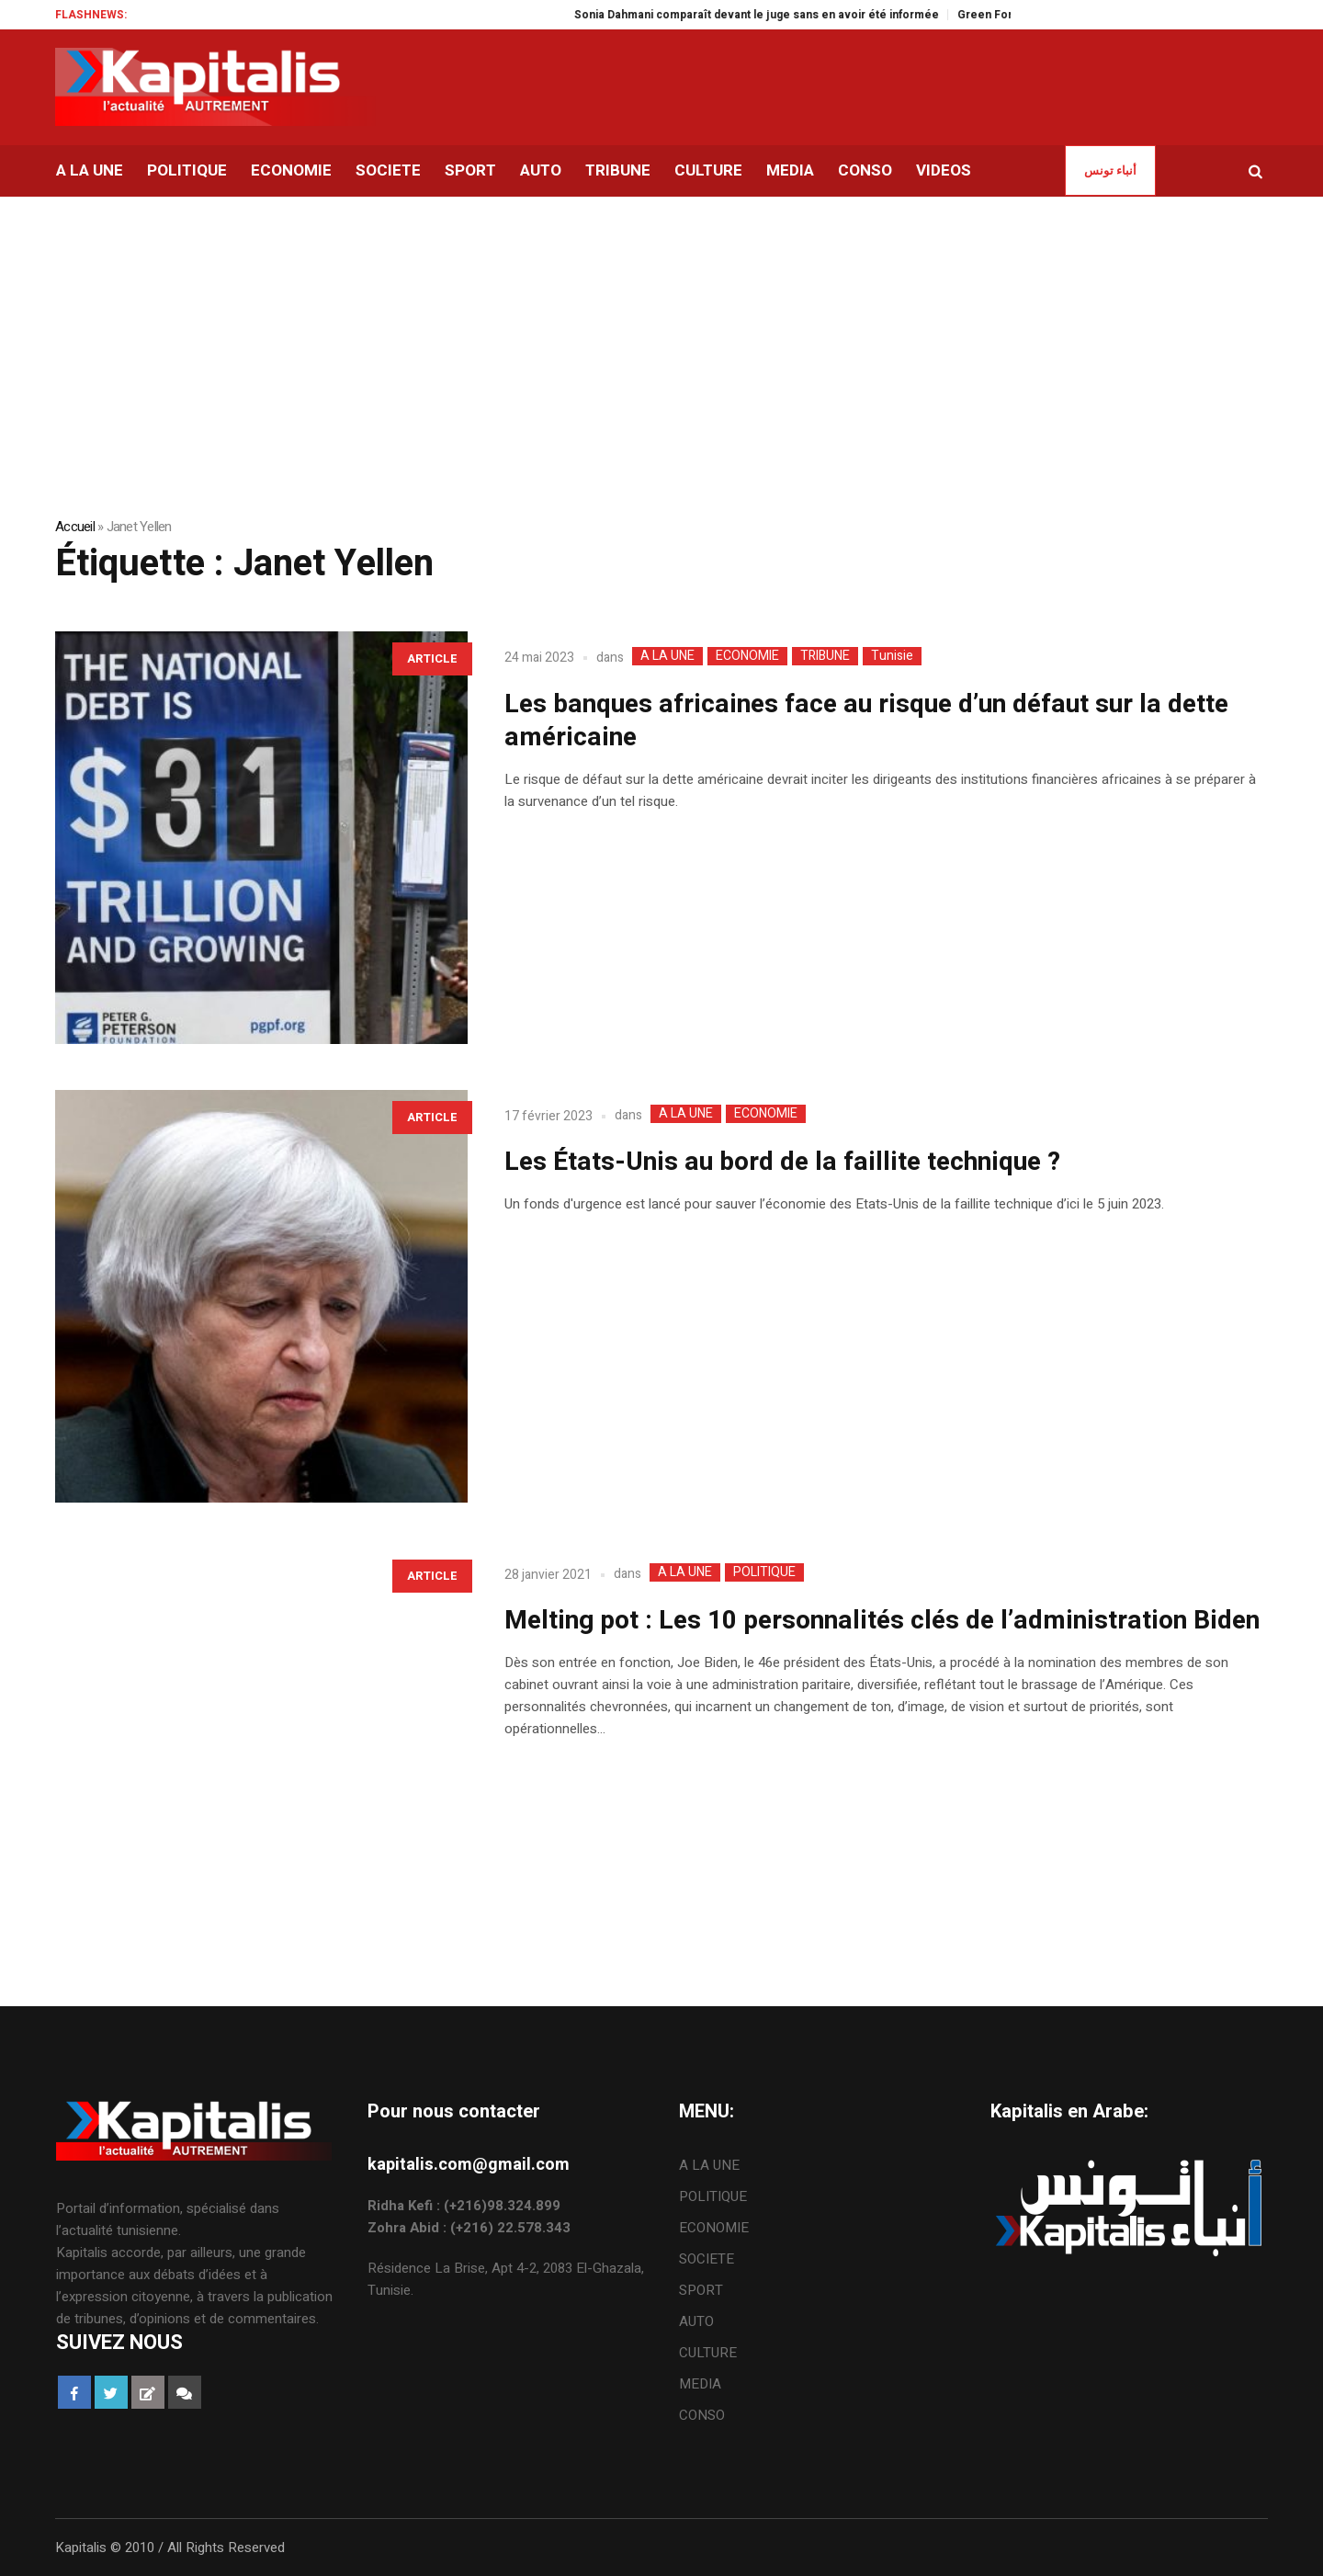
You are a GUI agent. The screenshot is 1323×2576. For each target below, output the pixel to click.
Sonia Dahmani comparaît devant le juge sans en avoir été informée (776, 14)
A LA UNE (667, 656)
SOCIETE (706, 2259)
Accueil (75, 526)
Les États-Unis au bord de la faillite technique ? (782, 1162)
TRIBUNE (825, 656)
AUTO (696, 2321)
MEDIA (700, 2384)
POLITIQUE (764, 1572)
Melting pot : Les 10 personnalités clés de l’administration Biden (882, 1621)
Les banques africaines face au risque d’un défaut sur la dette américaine (866, 721)
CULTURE (708, 2353)
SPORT (701, 2290)
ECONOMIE (747, 656)
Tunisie (892, 656)
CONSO (702, 2415)
